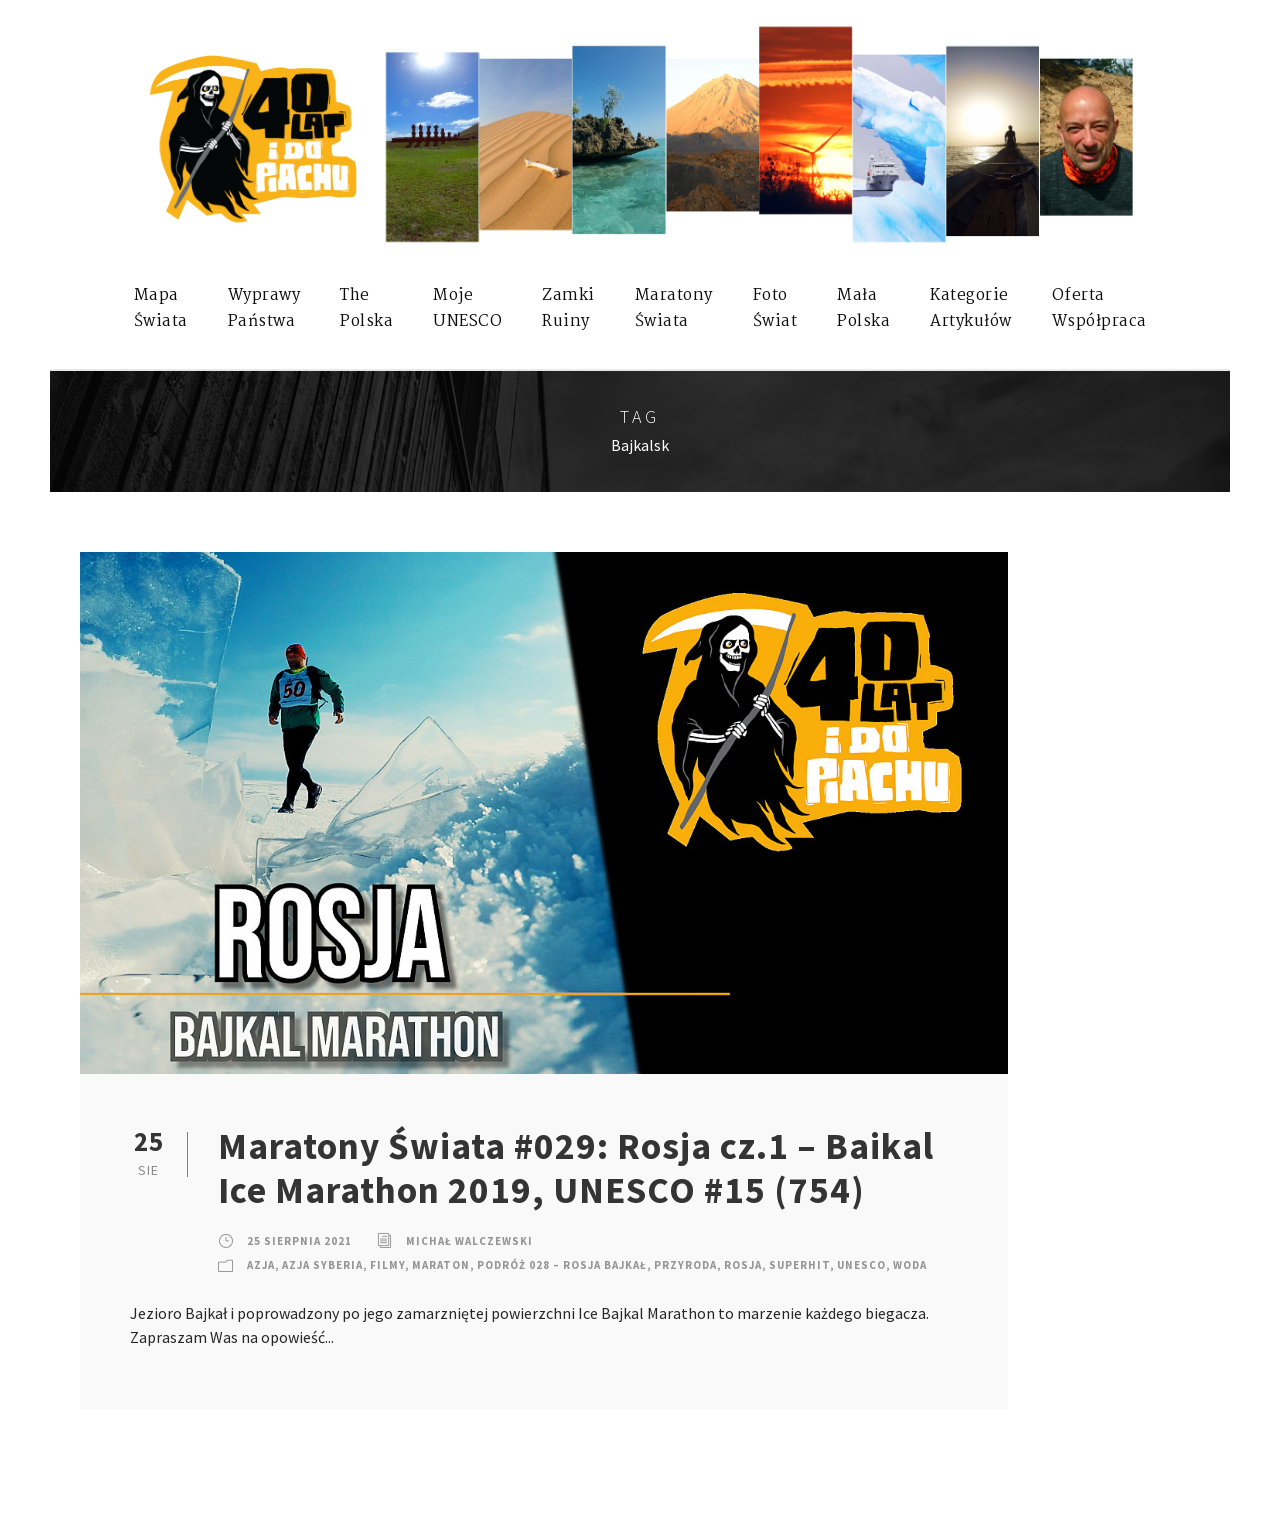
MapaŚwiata (161, 308)
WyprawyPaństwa (264, 308)
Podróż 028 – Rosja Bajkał (562, 1265)
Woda (910, 1265)
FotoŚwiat (775, 308)
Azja (261, 1265)
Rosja (743, 1265)
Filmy (387, 1265)
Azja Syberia (322, 1265)
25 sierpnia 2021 (299, 1241)
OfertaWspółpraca (1099, 308)
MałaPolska (863, 308)
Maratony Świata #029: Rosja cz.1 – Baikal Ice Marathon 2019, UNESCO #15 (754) (576, 1168)
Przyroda (685, 1265)
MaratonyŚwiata (674, 308)
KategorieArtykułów (971, 308)
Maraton (441, 1265)
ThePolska (366, 308)
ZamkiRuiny (568, 308)
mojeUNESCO (467, 308)
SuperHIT (799, 1265)
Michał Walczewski (469, 1241)
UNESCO (861, 1265)
